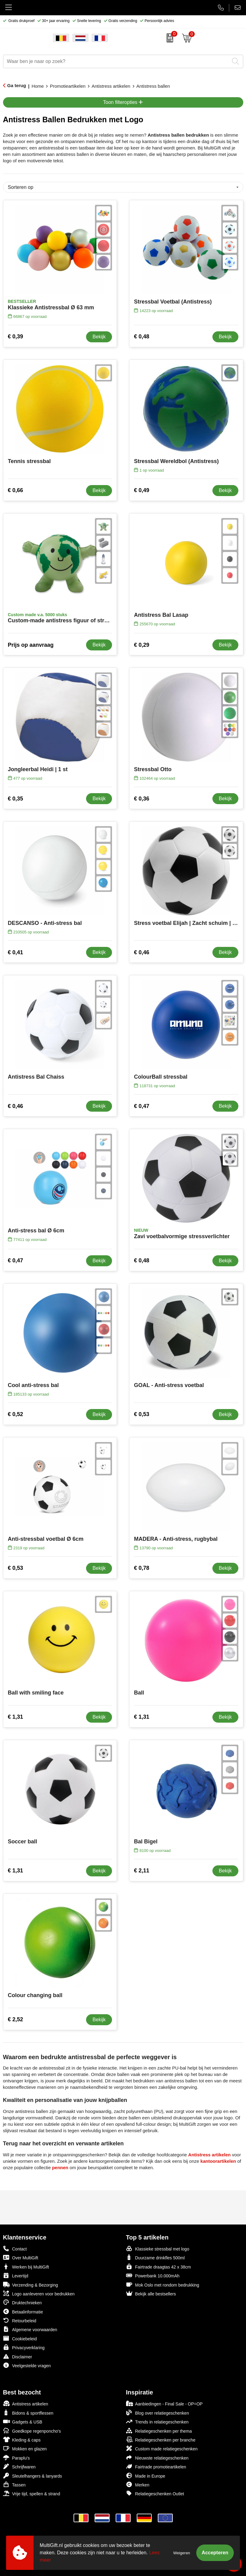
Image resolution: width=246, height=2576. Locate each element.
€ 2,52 (15, 2019)
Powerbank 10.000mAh (153, 2275)
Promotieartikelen (67, 86)
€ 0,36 (141, 799)
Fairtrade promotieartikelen (156, 2466)
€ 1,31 (15, 1717)
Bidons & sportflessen (28, 2413)
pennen (60, 2167)
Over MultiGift (20, 2257)
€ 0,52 (15, 1414)
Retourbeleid (19, 2320)
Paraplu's (16, 2457)
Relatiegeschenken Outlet (155, 2493)
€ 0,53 (141, 1414)
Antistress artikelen (111, 86)
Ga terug (16, 85)
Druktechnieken (22, 2302)
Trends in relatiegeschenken (157, 2421)
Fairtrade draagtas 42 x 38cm (158, 2266)
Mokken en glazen (25, 2448)
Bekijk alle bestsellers (151, 2293)
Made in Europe (145, 2475)
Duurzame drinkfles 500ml (155, 2257)
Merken (138, 2484)
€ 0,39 (15, 336)
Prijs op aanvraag (31, 645)
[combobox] (116, 61)
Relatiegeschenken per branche (161, 2439)
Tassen (14, 2484)
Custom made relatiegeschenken (162, 2448)
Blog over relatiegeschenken (157, 2413)
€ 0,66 (15, 490)
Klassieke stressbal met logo (157, 2248)
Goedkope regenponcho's (32, 2431)
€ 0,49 (141, 490)
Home (37, 86)
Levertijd (15, 2275)
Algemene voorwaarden (30, 2329)
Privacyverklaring (24, 2347)
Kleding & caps (22, 2439)
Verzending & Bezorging (30, 2284)
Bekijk (99, 336)
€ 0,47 (141, 1106)
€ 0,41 (15, 952)
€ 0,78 (141, 1568)
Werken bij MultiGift (26, 2266)
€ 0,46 (141, 952)
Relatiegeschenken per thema (159, 2431)
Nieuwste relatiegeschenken (157, 2457)
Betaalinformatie (23, 2311)
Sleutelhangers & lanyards (32, 2475)
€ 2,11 (141, 1871)
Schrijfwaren (19, 2466)
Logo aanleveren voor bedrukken (39, 2293)
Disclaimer (17, 2356)
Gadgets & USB (22, 2421)
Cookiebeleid (20, 2338)
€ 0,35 (15, 799)
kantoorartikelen (218, 2161)
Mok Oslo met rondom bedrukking (162, 2284)
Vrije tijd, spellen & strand (31, 2493)
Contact (15, 2248)
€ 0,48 (141, 336)
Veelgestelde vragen (27, 2365)
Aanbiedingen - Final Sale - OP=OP (164, 2403)
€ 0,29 (141, 645)
